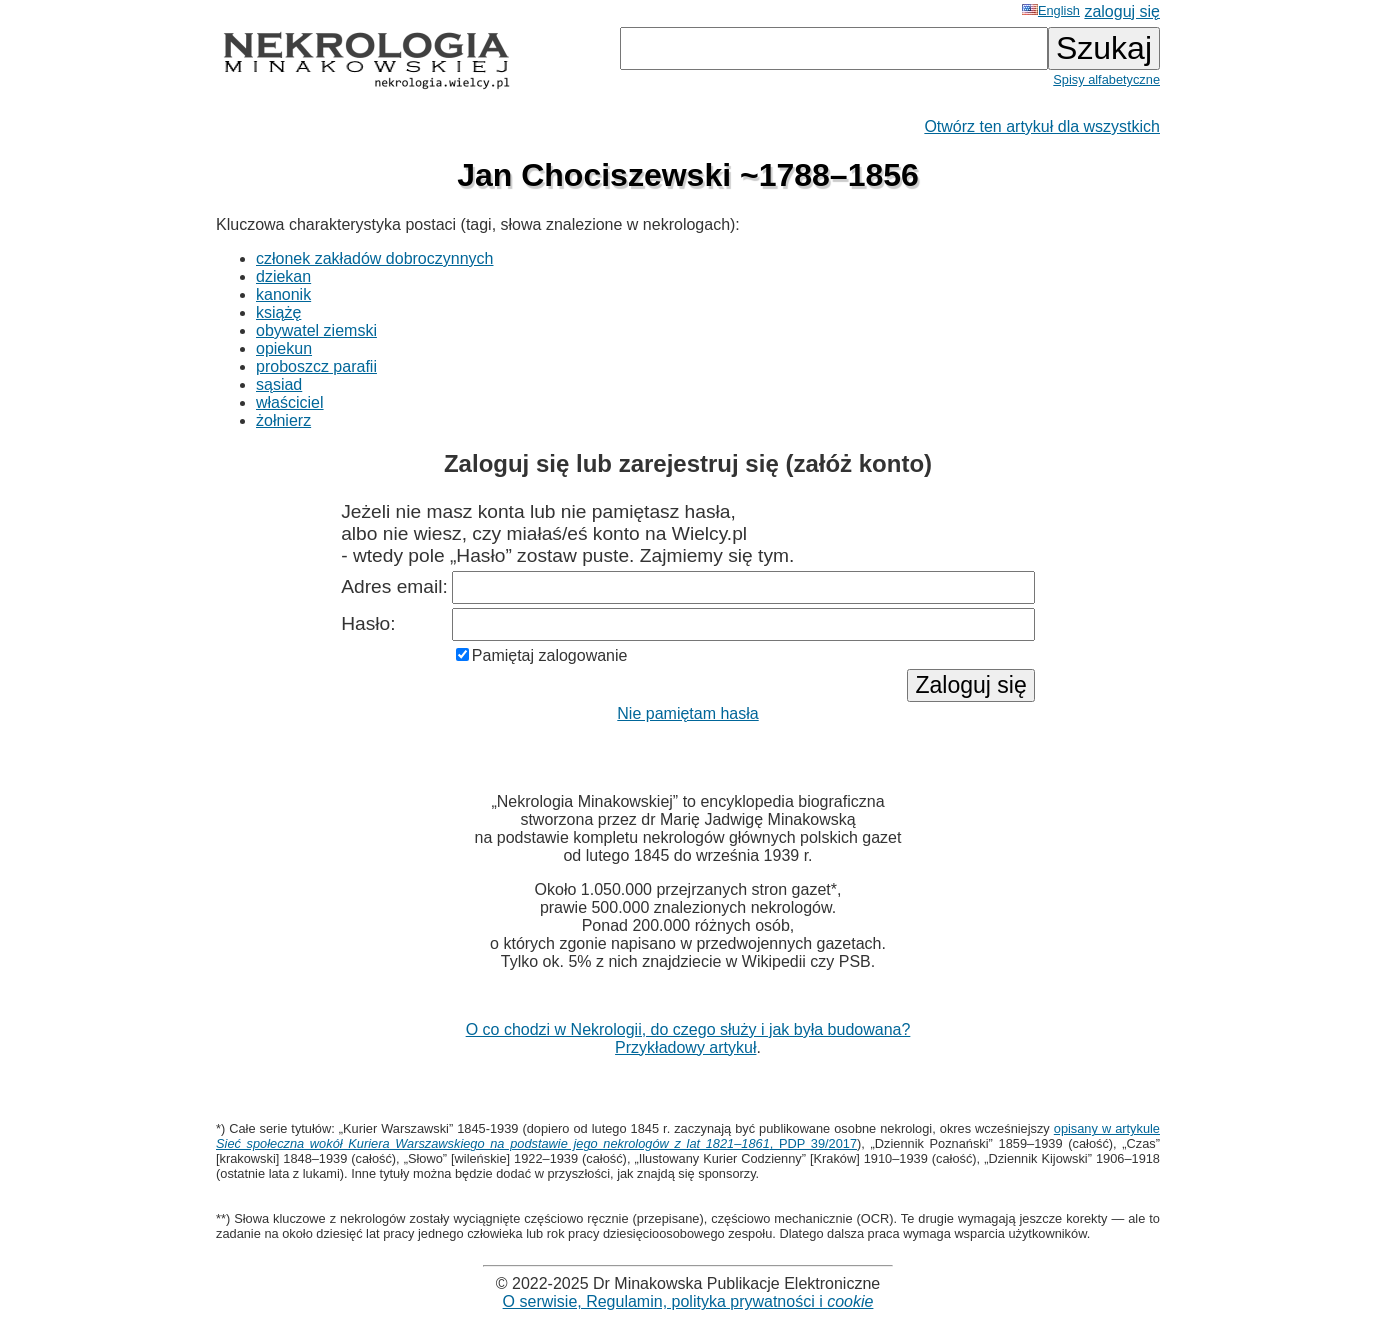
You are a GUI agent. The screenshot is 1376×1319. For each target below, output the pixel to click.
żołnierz (283, 420)
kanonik (283, 294)
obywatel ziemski (316, 330)
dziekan (283, 276)
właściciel (290, 402)
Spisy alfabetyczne (1106, 79)
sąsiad (279, 384)
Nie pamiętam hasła (687, 713)
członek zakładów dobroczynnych (374, 258)
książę (278, 312)
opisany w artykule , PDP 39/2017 (688, 1136)
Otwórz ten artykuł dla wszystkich (1042, 126)
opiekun (284, 348)
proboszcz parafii (316, 366)
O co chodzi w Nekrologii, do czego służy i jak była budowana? (688, 1029)
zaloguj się (1122, 11)
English (1051, 10)
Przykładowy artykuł (685, 1047)
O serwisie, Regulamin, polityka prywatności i (688, 1301)
